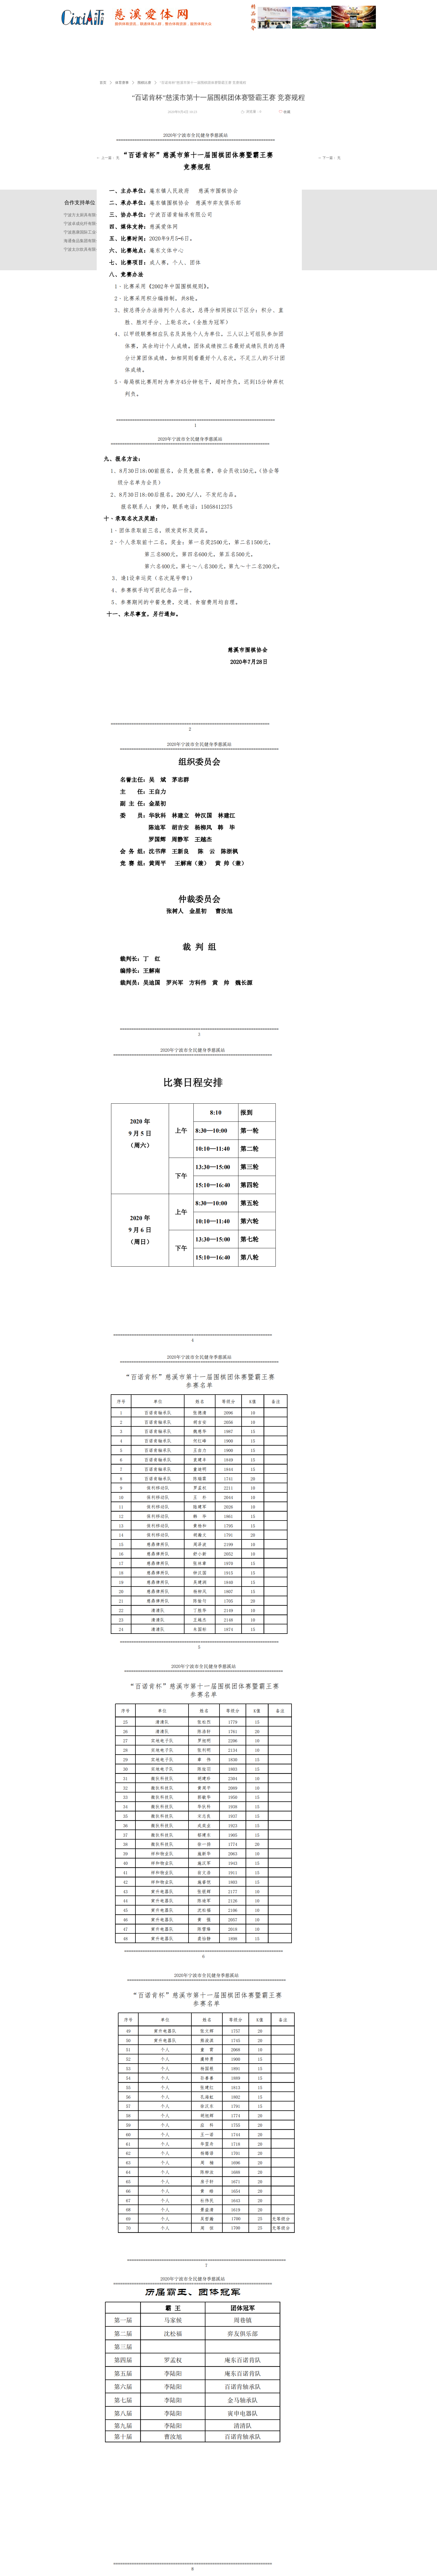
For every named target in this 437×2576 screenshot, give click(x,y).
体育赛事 (122, 83)
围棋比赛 (144, 83)
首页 (103, 83)
